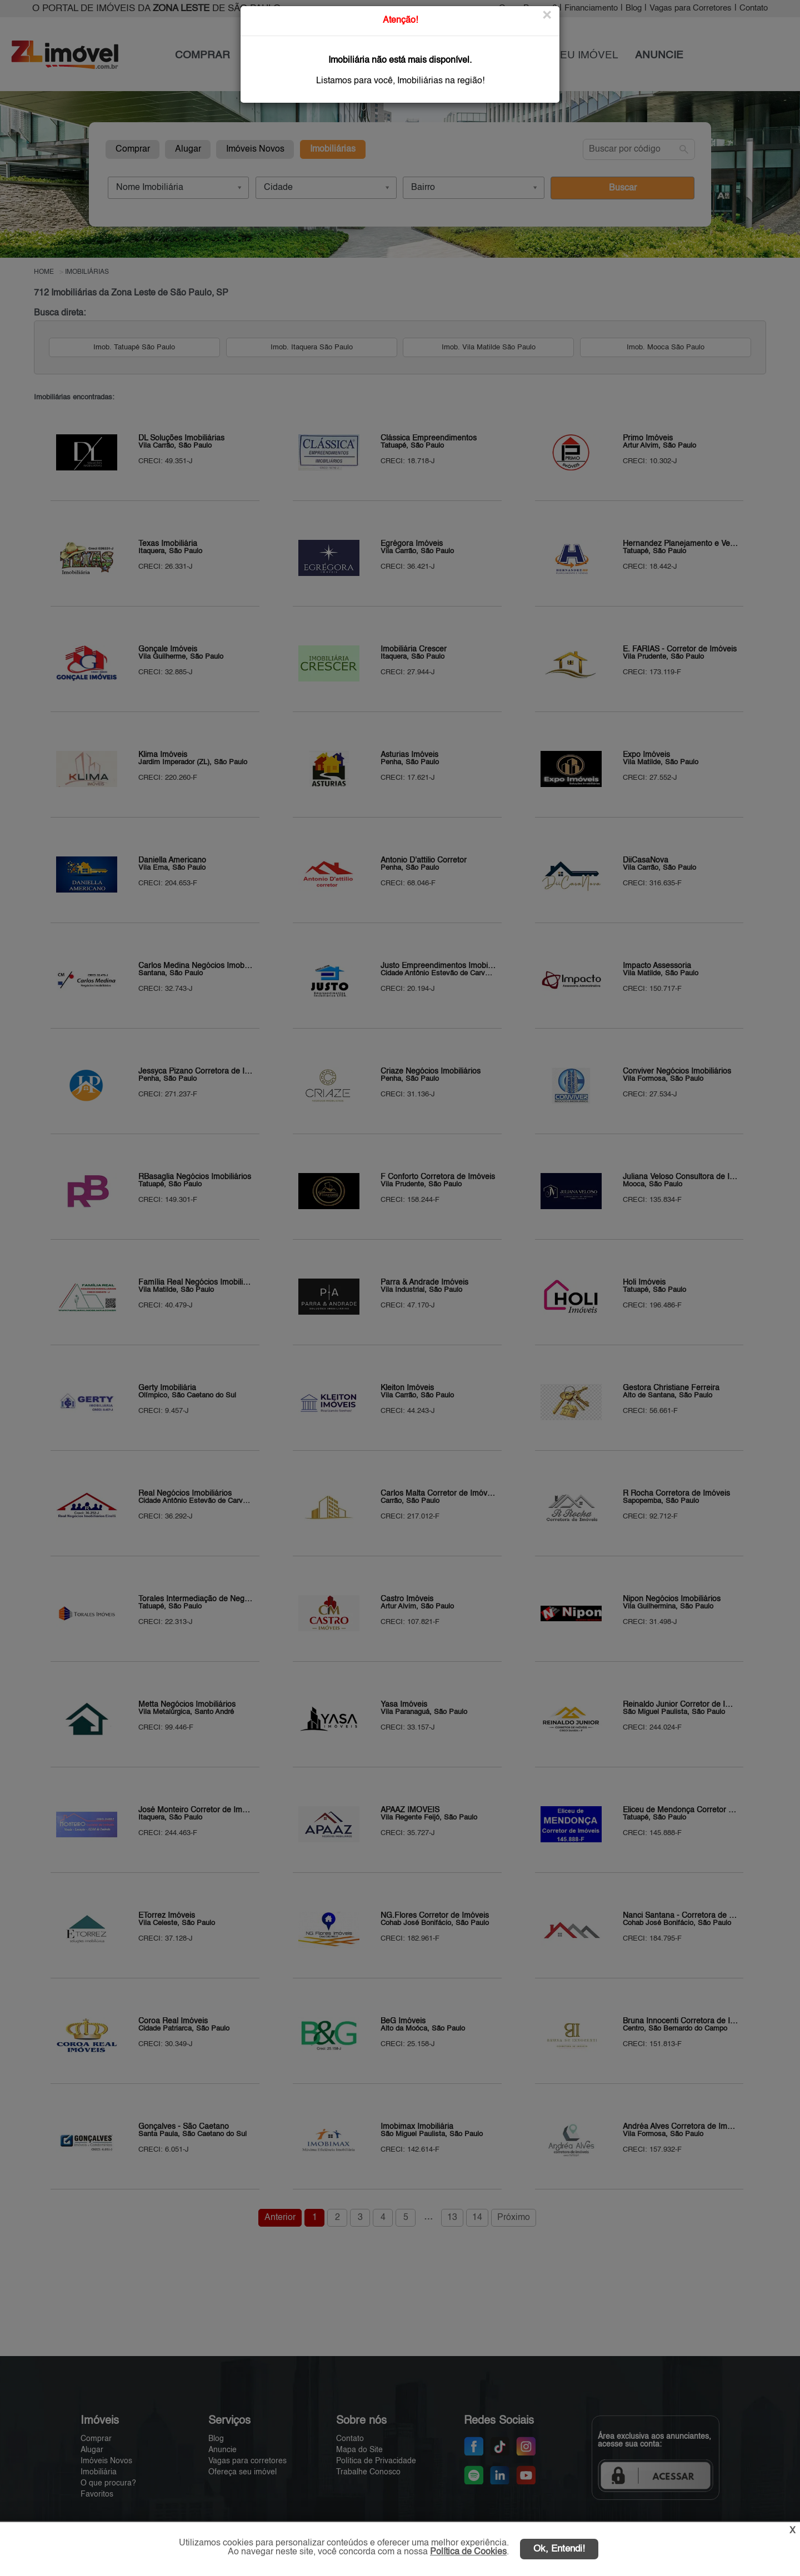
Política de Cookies (468, 2552)
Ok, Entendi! (559, 2549)
